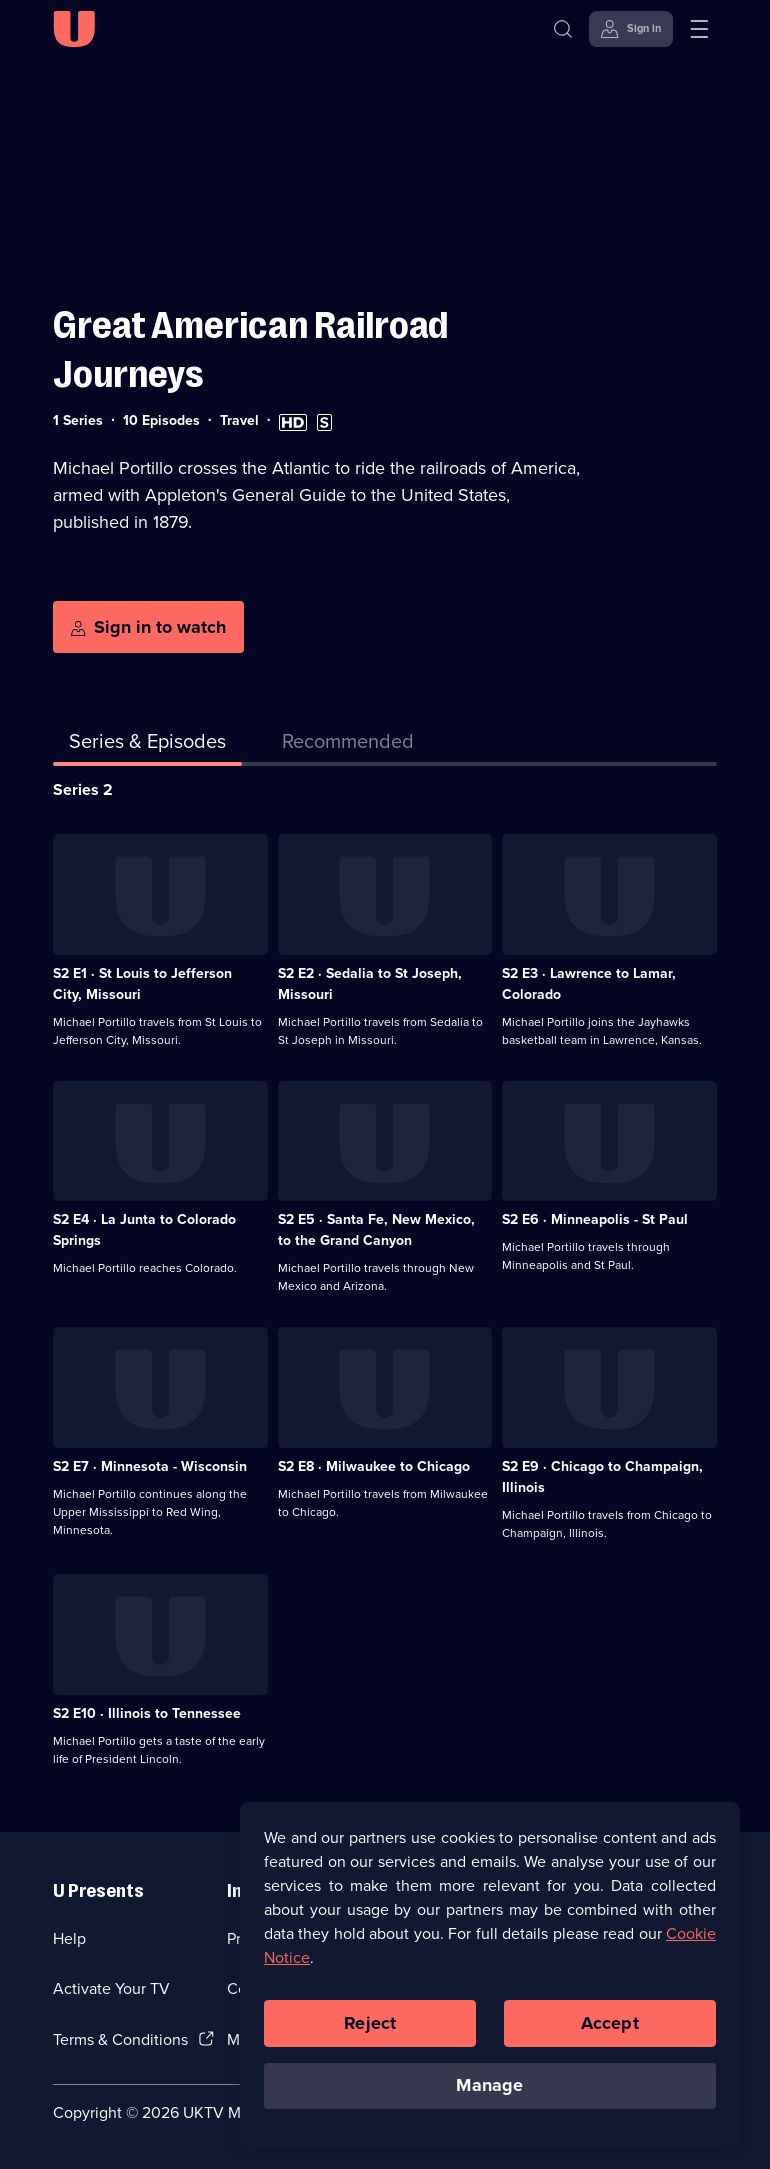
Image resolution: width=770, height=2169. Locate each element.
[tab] (348, 745)
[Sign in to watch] (148, 627)
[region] (490, 1988)
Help (69, 1938)
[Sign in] (631, 29)
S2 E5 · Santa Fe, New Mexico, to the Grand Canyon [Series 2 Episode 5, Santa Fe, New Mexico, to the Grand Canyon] (376, 1230)
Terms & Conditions (120, 2039)
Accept (610, 2036)
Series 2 (83, 789)
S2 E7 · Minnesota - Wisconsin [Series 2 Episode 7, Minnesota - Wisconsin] (150, 1466)
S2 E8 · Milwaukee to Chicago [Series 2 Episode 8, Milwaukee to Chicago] (374, 1466)
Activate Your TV (111, 1988)
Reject (370, 2036)
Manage (489, 2098)
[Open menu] (699, 29)
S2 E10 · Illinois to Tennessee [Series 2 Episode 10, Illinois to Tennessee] (147, 1713)
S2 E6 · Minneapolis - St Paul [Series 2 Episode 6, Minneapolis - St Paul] (595, 1219)
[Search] (563, 29)
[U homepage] (74, 29)
